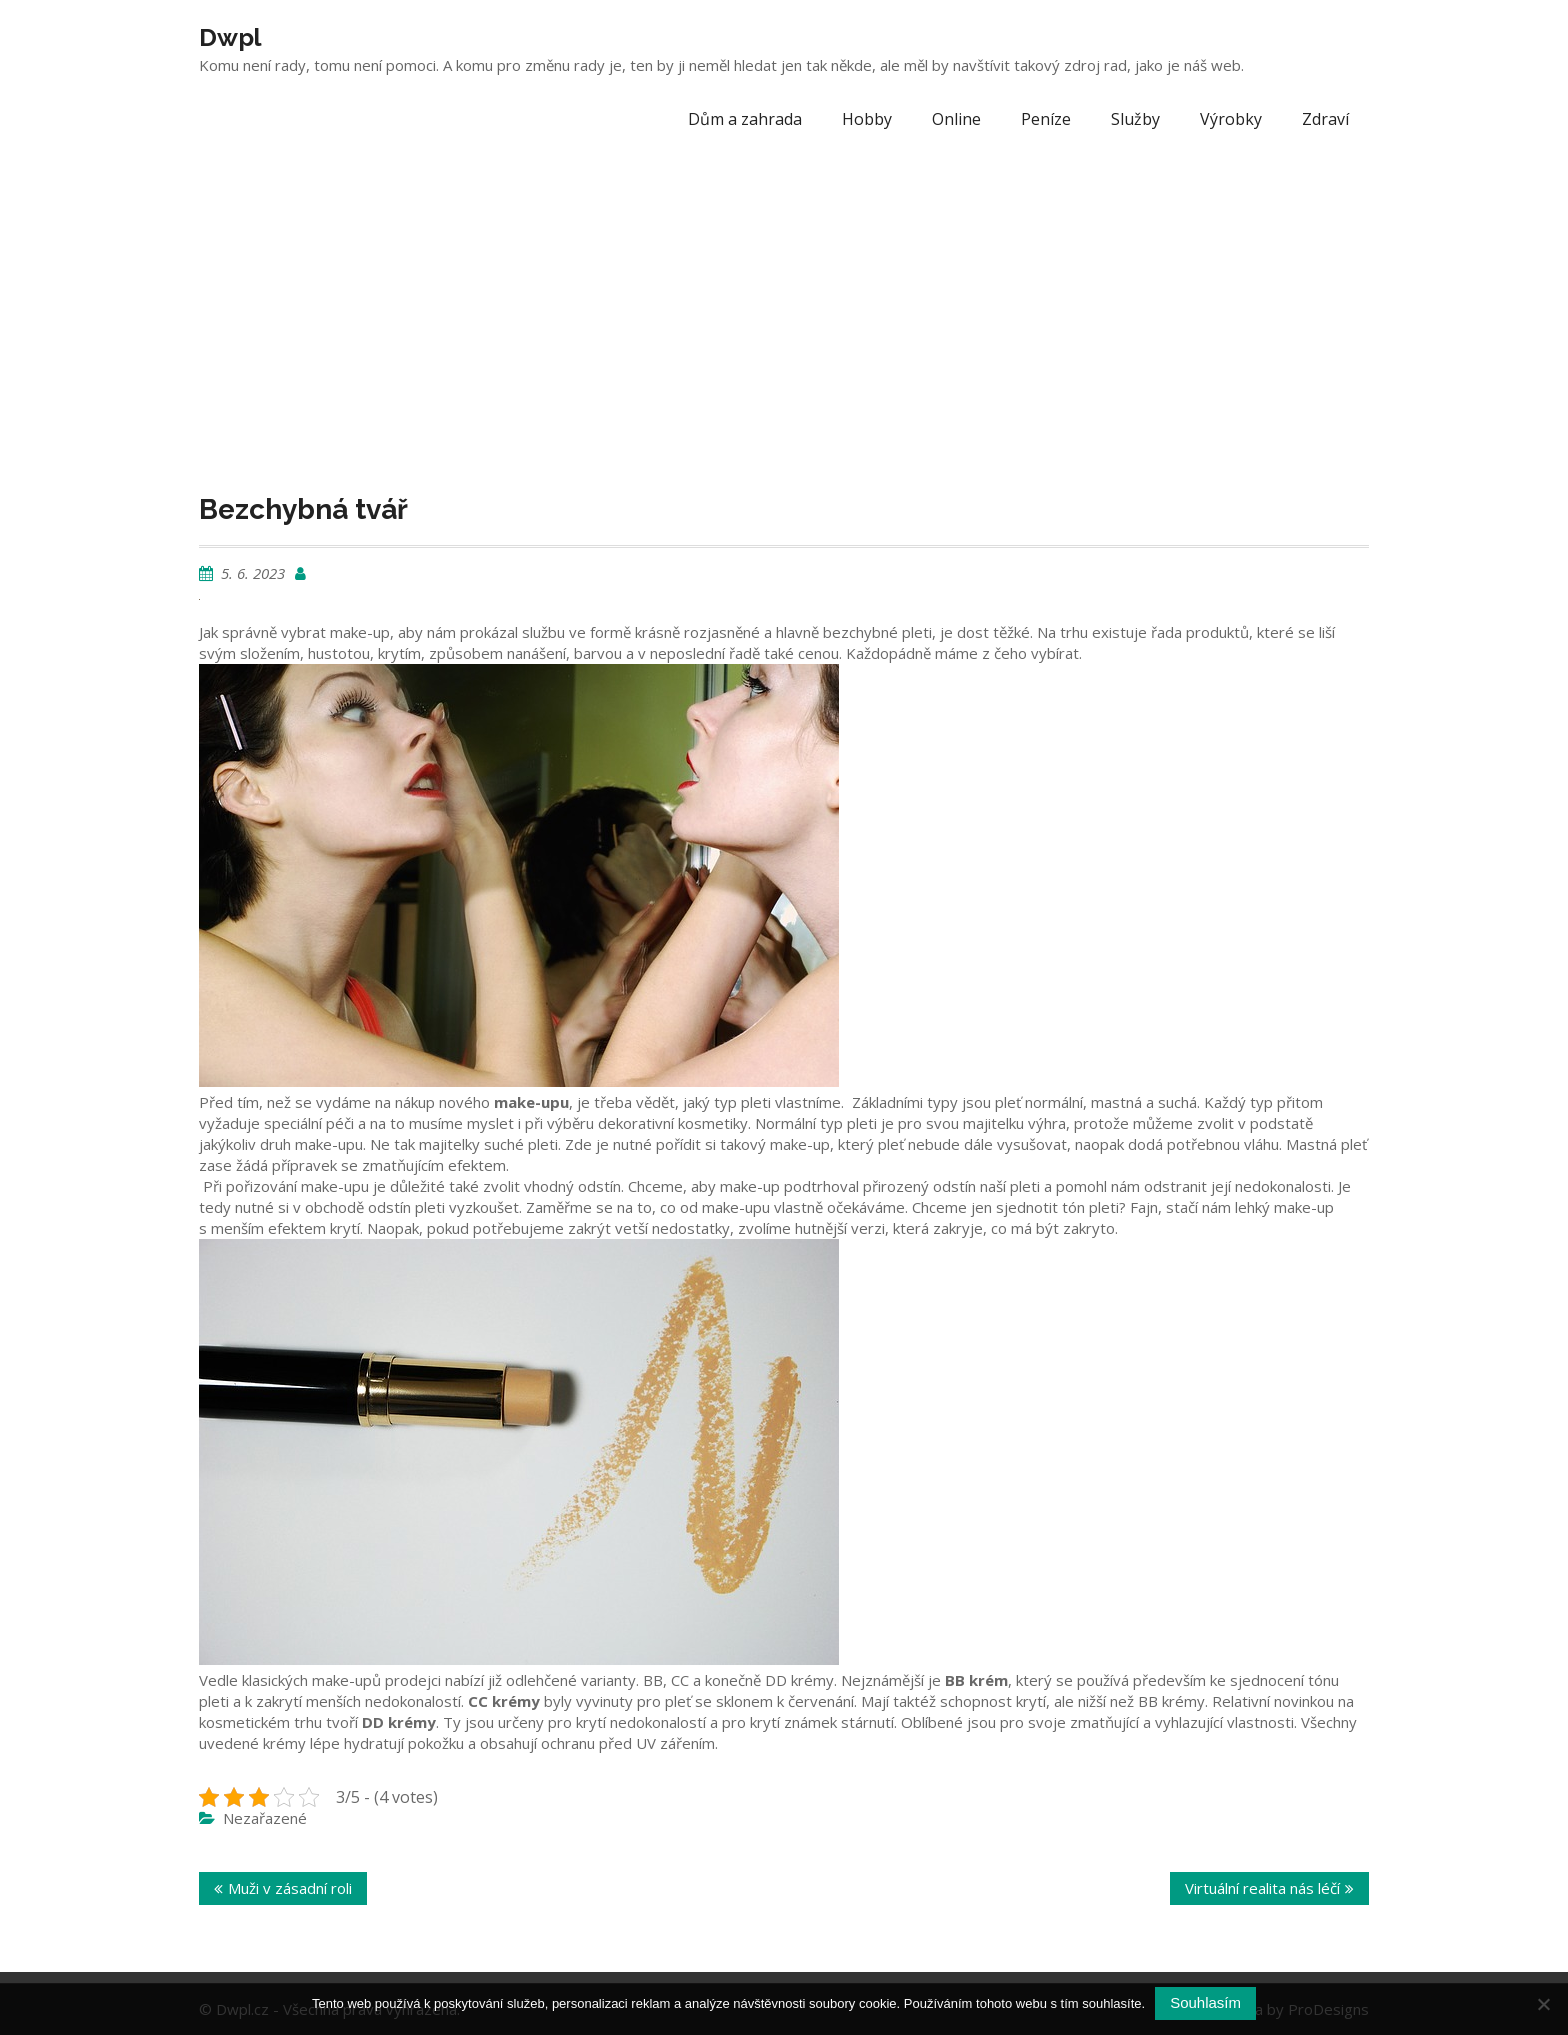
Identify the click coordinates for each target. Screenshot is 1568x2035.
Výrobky (1231, 119)
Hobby (867, 119)
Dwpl (230, 37)
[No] (1543, 2004)
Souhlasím (1205, 2002)
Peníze (1046, 119)
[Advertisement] (784, 300)
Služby (1135, 119)
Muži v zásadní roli (290, 1888)
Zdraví (1325, 119)
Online (956, 119)
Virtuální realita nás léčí (1262, 1888)
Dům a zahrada (745, 119)
